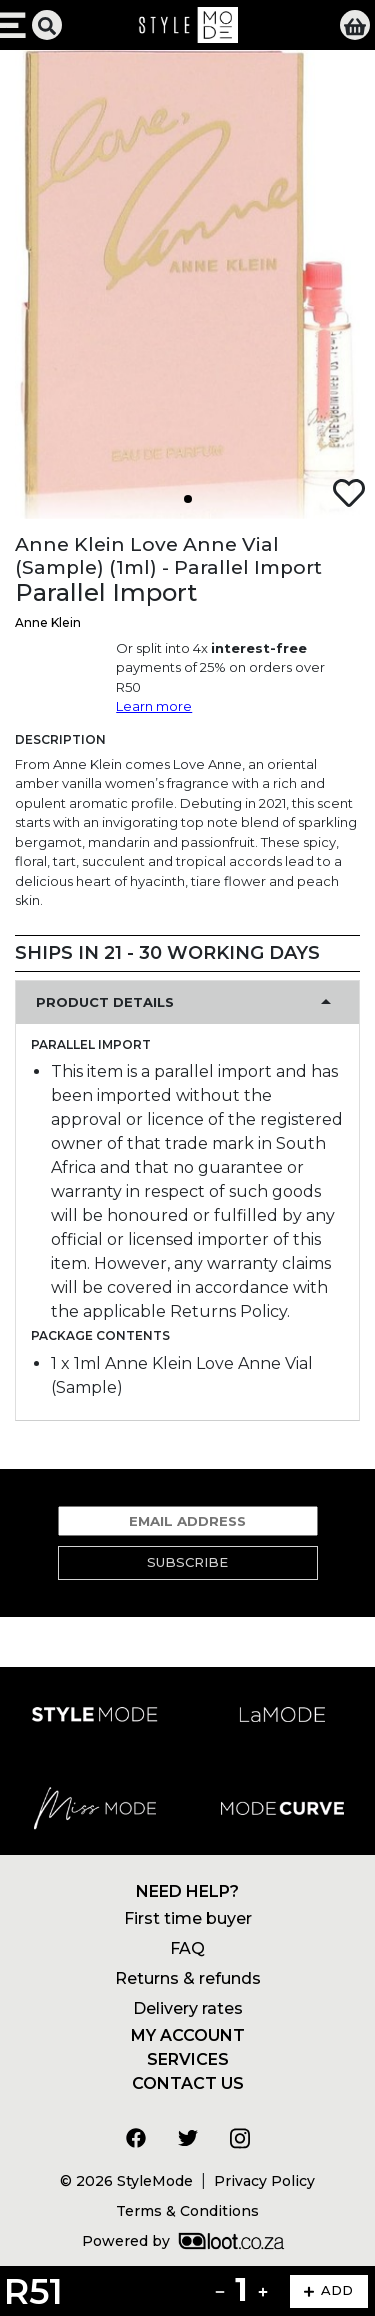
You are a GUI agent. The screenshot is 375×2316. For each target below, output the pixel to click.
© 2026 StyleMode (126, 2181)
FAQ (187, 1948)
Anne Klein (48, 622)
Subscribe (187, 1562)
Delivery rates (188, 2008)
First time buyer (188, 1918)
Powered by (183, 2241)
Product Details (105, 1002)
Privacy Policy (264, 2181)
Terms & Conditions (187, 2211)
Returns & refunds (188, 1978)
